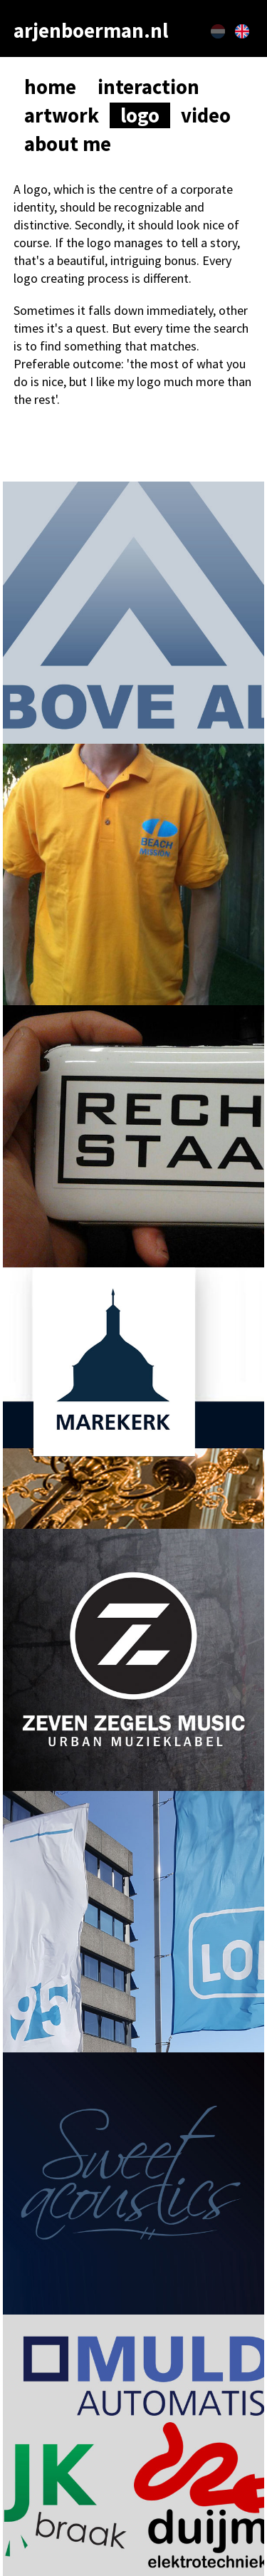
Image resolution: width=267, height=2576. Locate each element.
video (206, 115)
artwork (61, 115)
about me (67, 144)
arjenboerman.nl (91, 30)
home (50, 87)
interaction (148, 87)
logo (139, 115)
